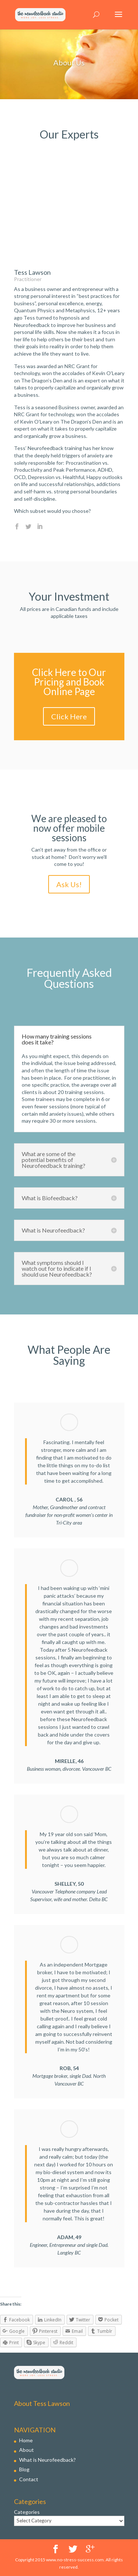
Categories (27, 2512)
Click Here (69, 716)
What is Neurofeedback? (47, 2460)
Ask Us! (69, 884)
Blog (24, 2469)
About (26, 2450)
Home (26, 2440)
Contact (28, 2479)
